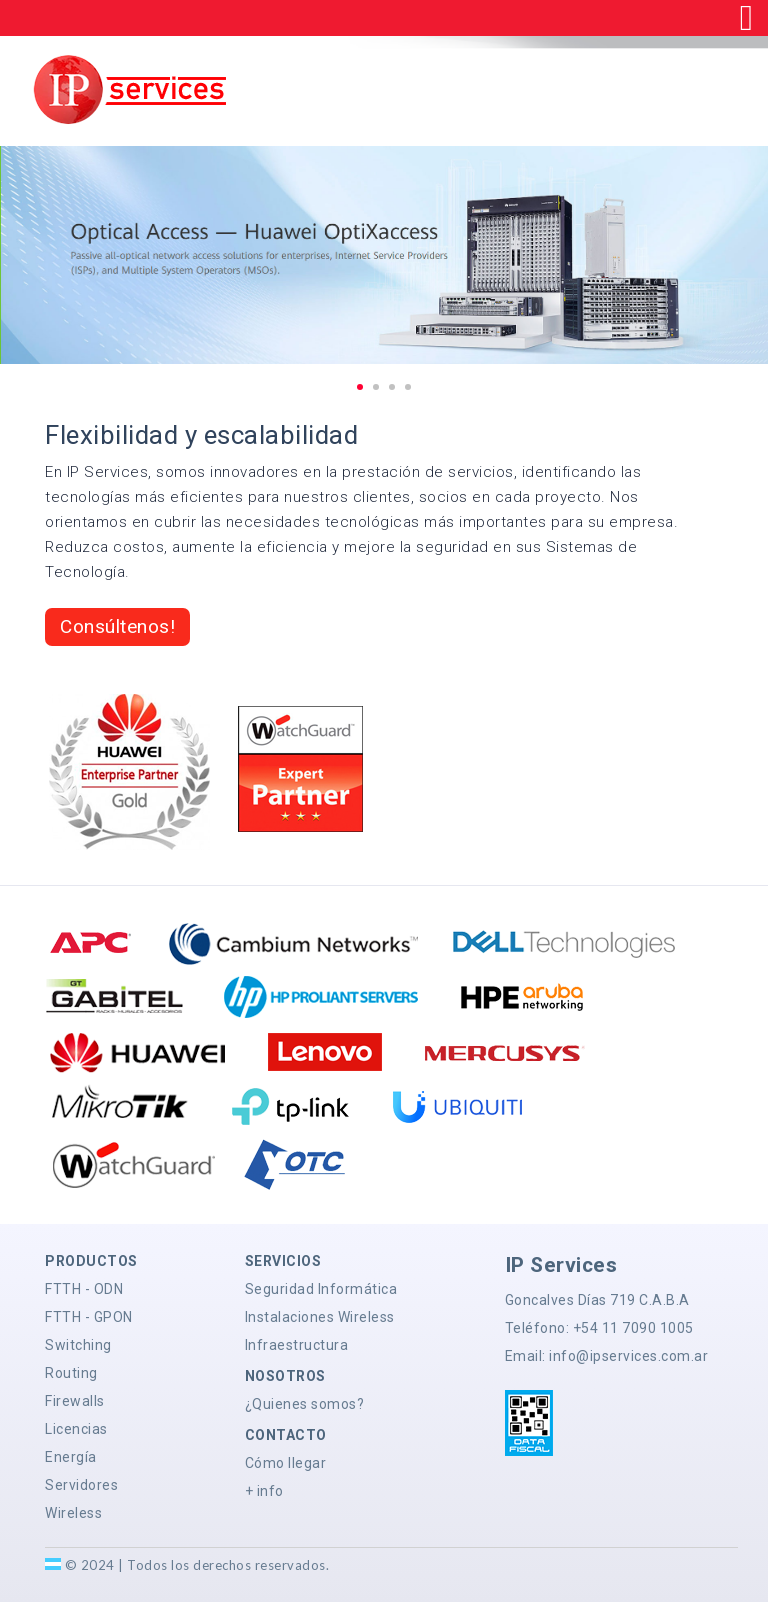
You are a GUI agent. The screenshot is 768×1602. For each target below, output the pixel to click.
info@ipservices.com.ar (628, 1356)
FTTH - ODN (84, 1289)
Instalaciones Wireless (320, 1317)
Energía (71, 1457)
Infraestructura (297, 1345)
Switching (78, 1345)
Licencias (76, 1429)
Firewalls (75, 1401)
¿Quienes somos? (305, 1404)
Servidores (81, 1485)
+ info (264, 1491)
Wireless (73, 1513)
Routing (71, 1373)
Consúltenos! (117, 626)
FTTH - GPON (89, 1317)
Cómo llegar (286, 1463)
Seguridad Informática (321, 1289)
